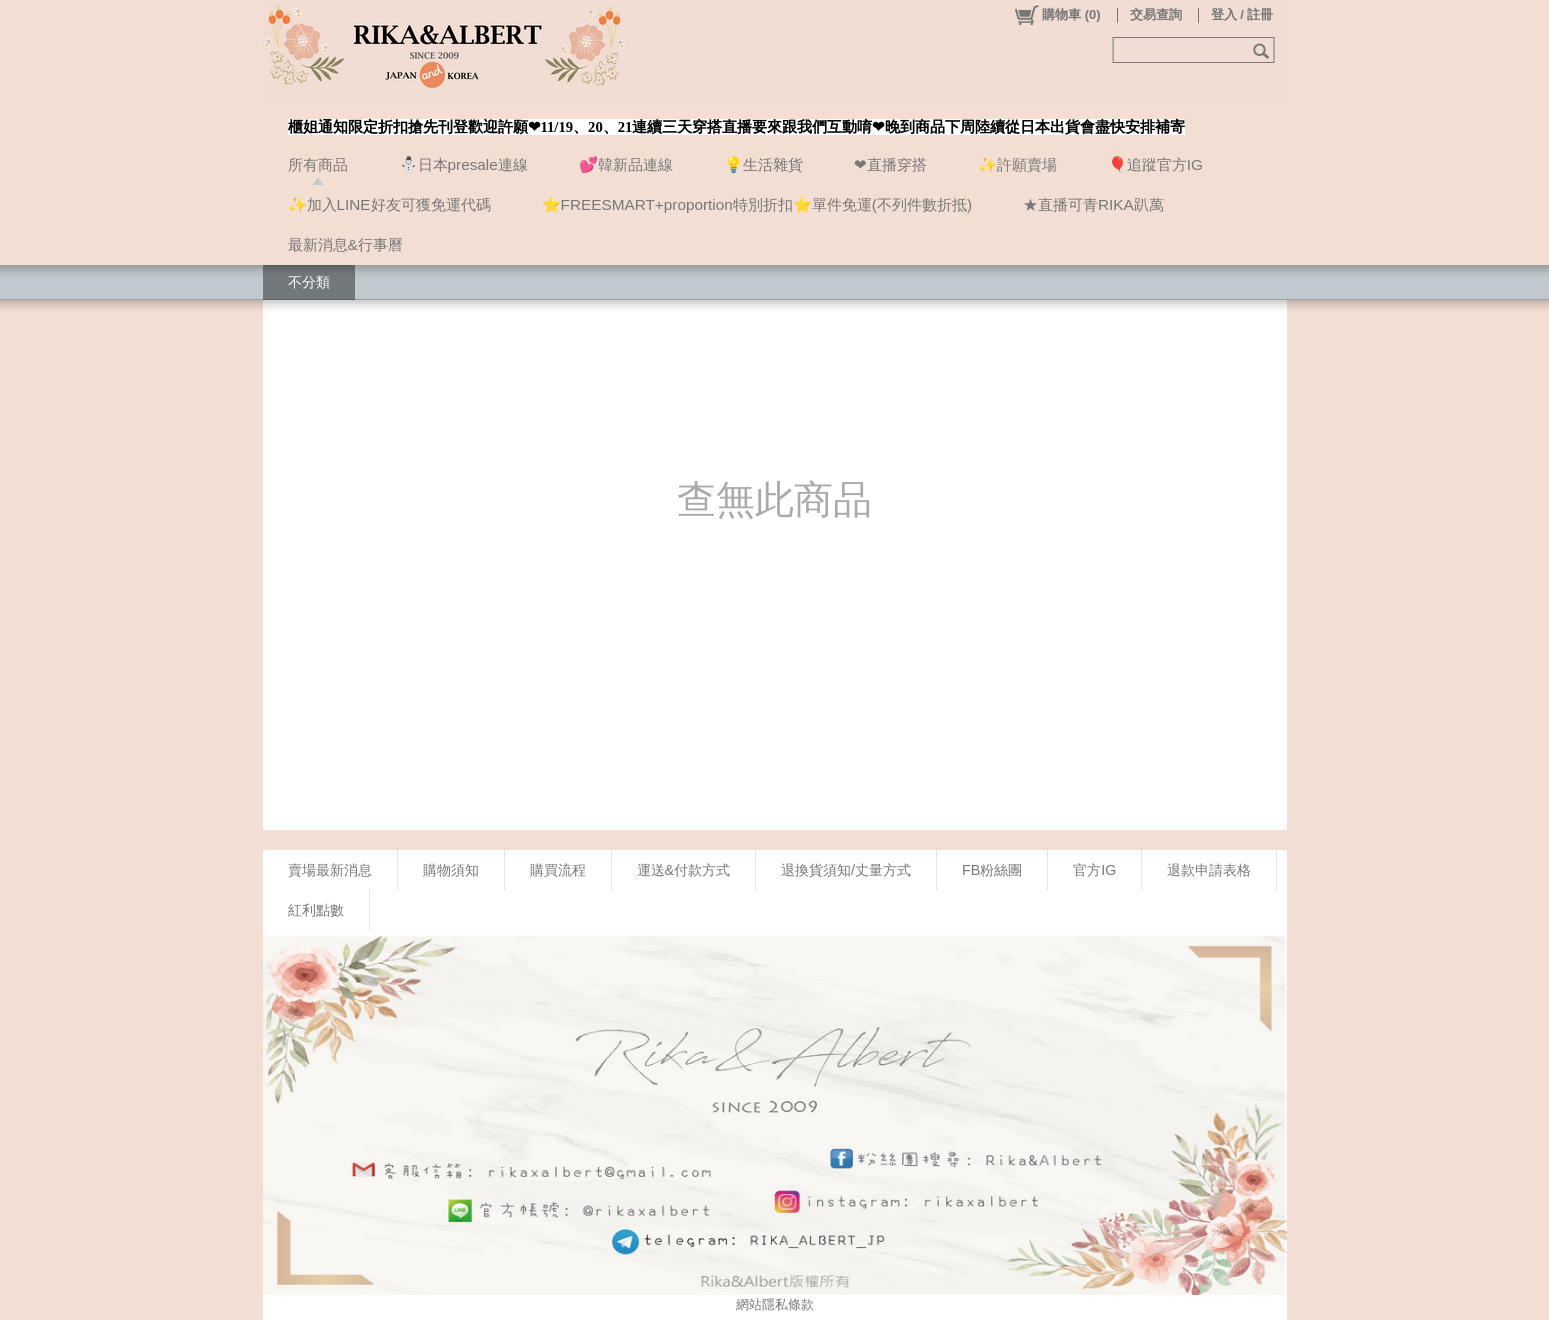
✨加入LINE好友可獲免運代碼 (389, 204)
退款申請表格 (1209, 870)
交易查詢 (1156, 14)
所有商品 (318, 164)
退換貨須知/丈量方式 (846, 870)
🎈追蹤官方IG (1155, 164)
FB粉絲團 (992, 870)
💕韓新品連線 (626, 164)
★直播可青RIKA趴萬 (1093, 204)
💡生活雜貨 (763, 164)
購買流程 (558, 870)
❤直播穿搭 (890, 164)
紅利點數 (316, 910)
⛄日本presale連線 (463, 164)
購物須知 (451, 870)
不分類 (309, 282)
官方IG (1094, 870)
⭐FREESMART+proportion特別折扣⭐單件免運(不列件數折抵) (757, 204)
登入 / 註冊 (1242, 14)
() (1056, 15)
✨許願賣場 (1017, 164)
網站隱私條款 (775, 1304)
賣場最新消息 (330, 870)
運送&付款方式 (684, 870)
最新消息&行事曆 (345, 244)
